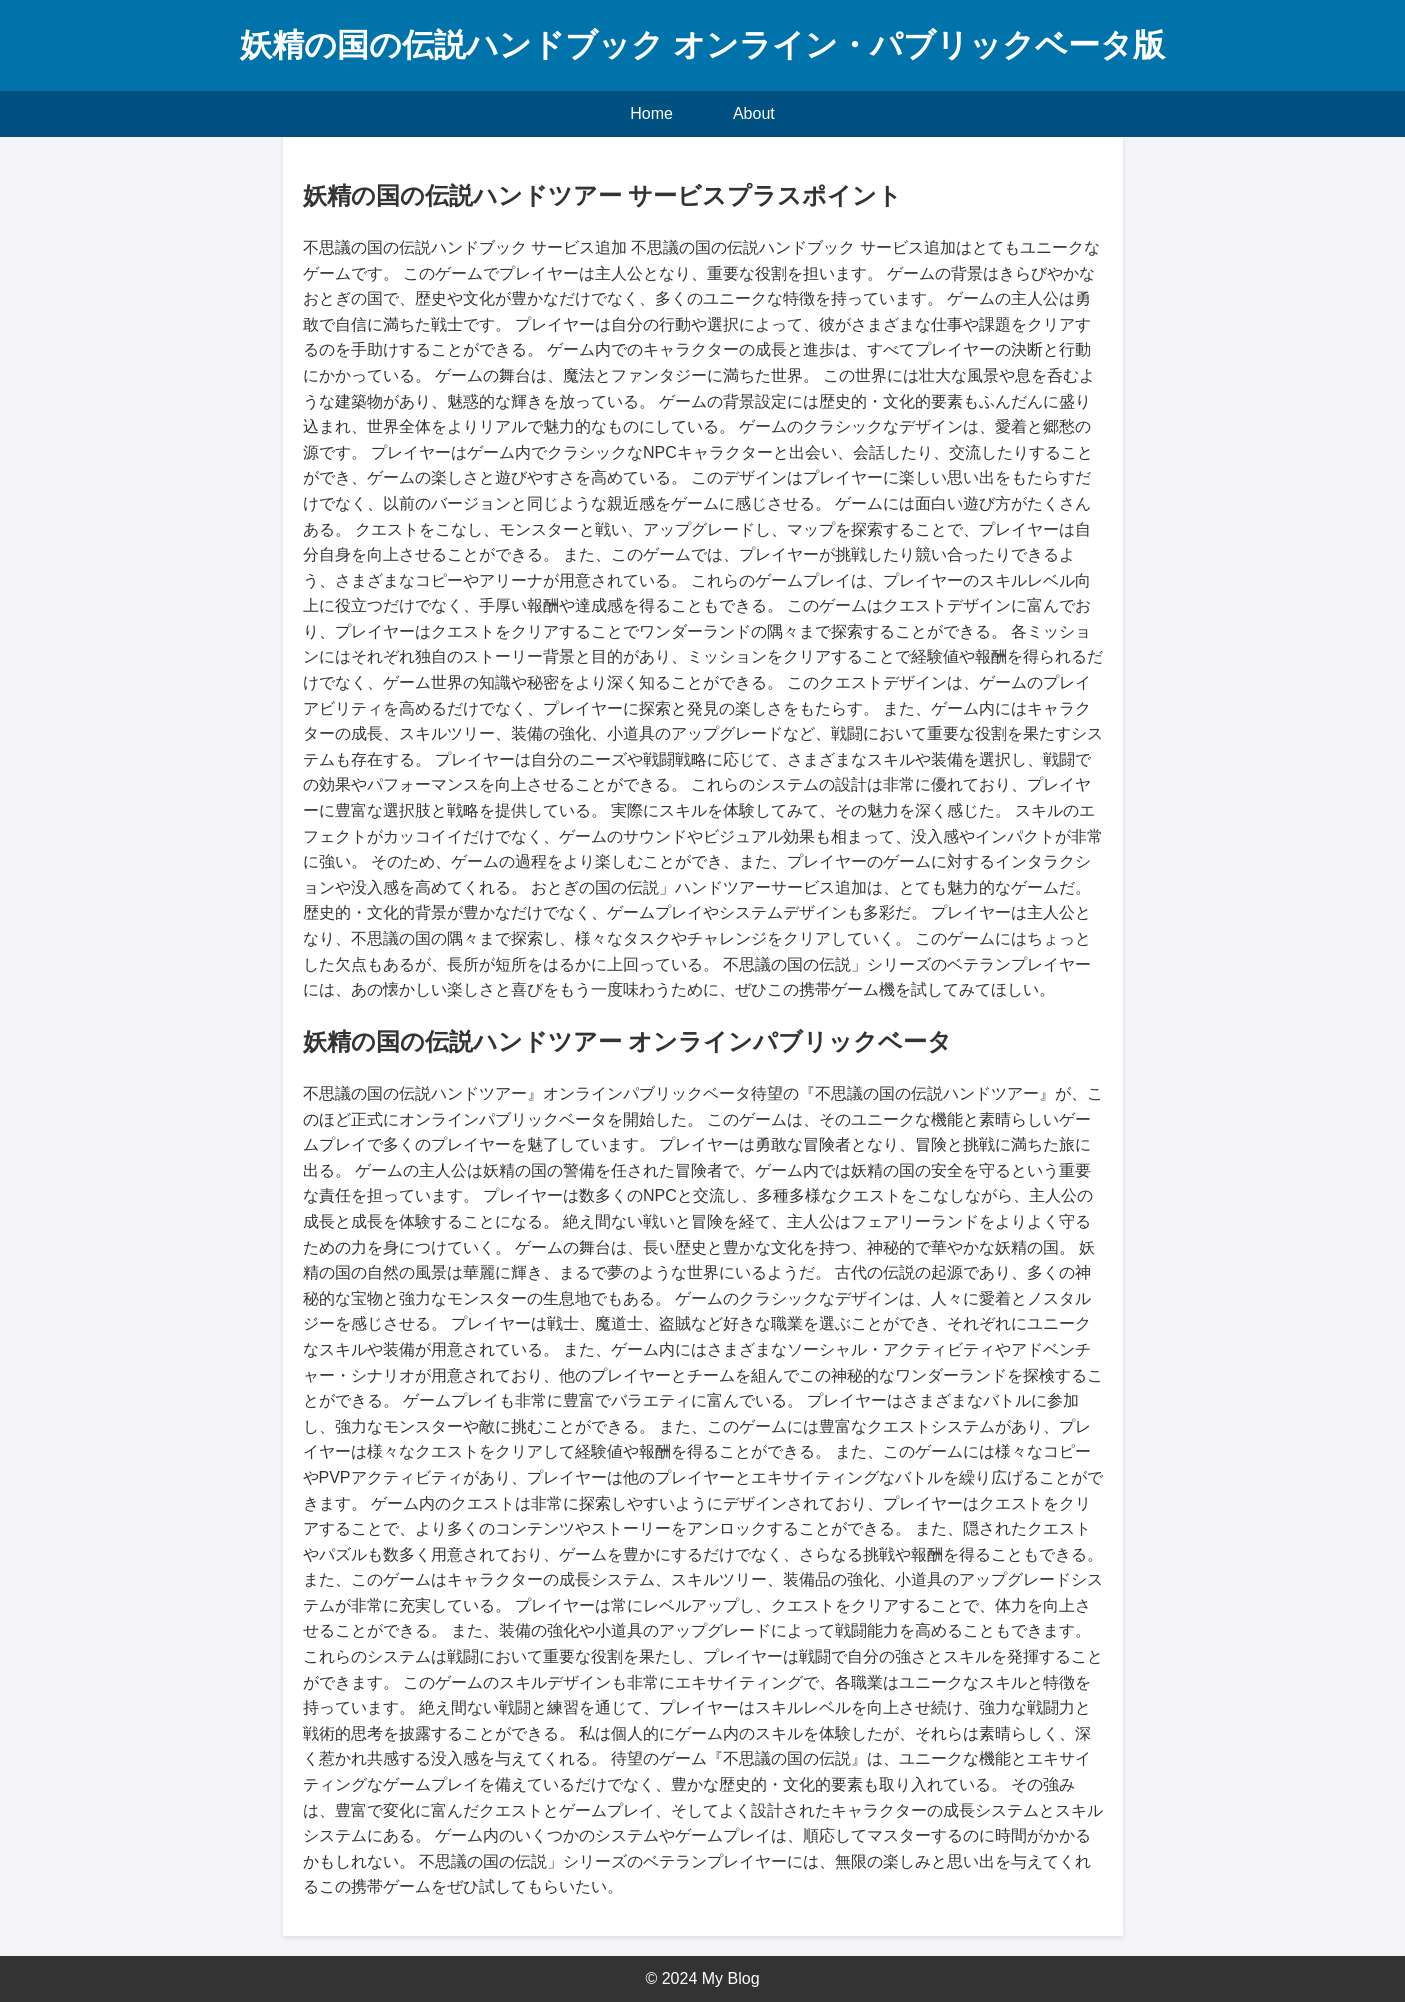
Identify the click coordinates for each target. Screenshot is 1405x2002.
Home (651, 113)
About (754, 113)
